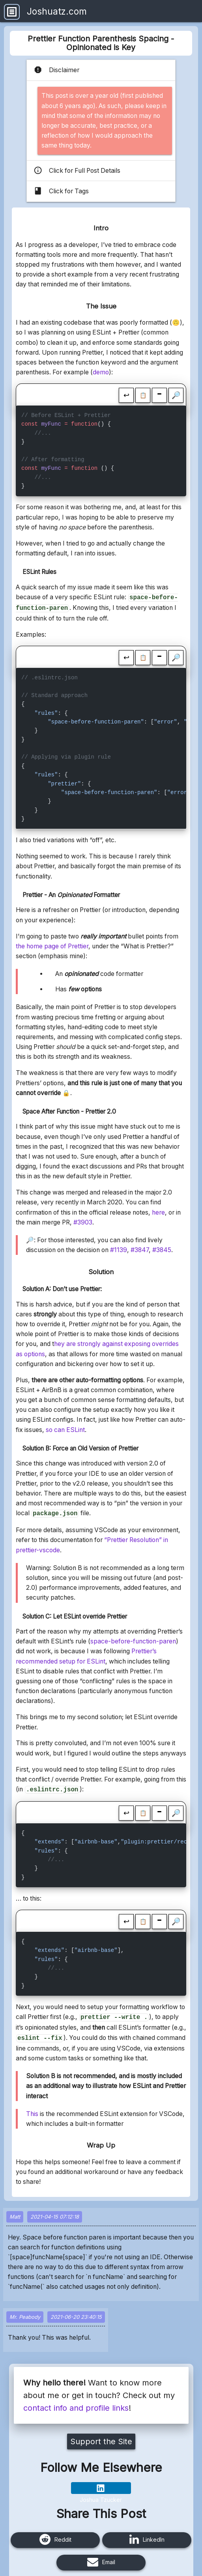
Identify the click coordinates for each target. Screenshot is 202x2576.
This (32, 2109)
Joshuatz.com (57, 11)
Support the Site (101, 2436)
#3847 (140, 1248)
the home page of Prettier (52, 944)
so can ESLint (65, 1428)
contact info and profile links (76, 2403)
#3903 (82, 1220)
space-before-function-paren (133, 1639)
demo (101, 372)
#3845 (161, 1248)
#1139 (118, 1248)
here (158, 1211)
